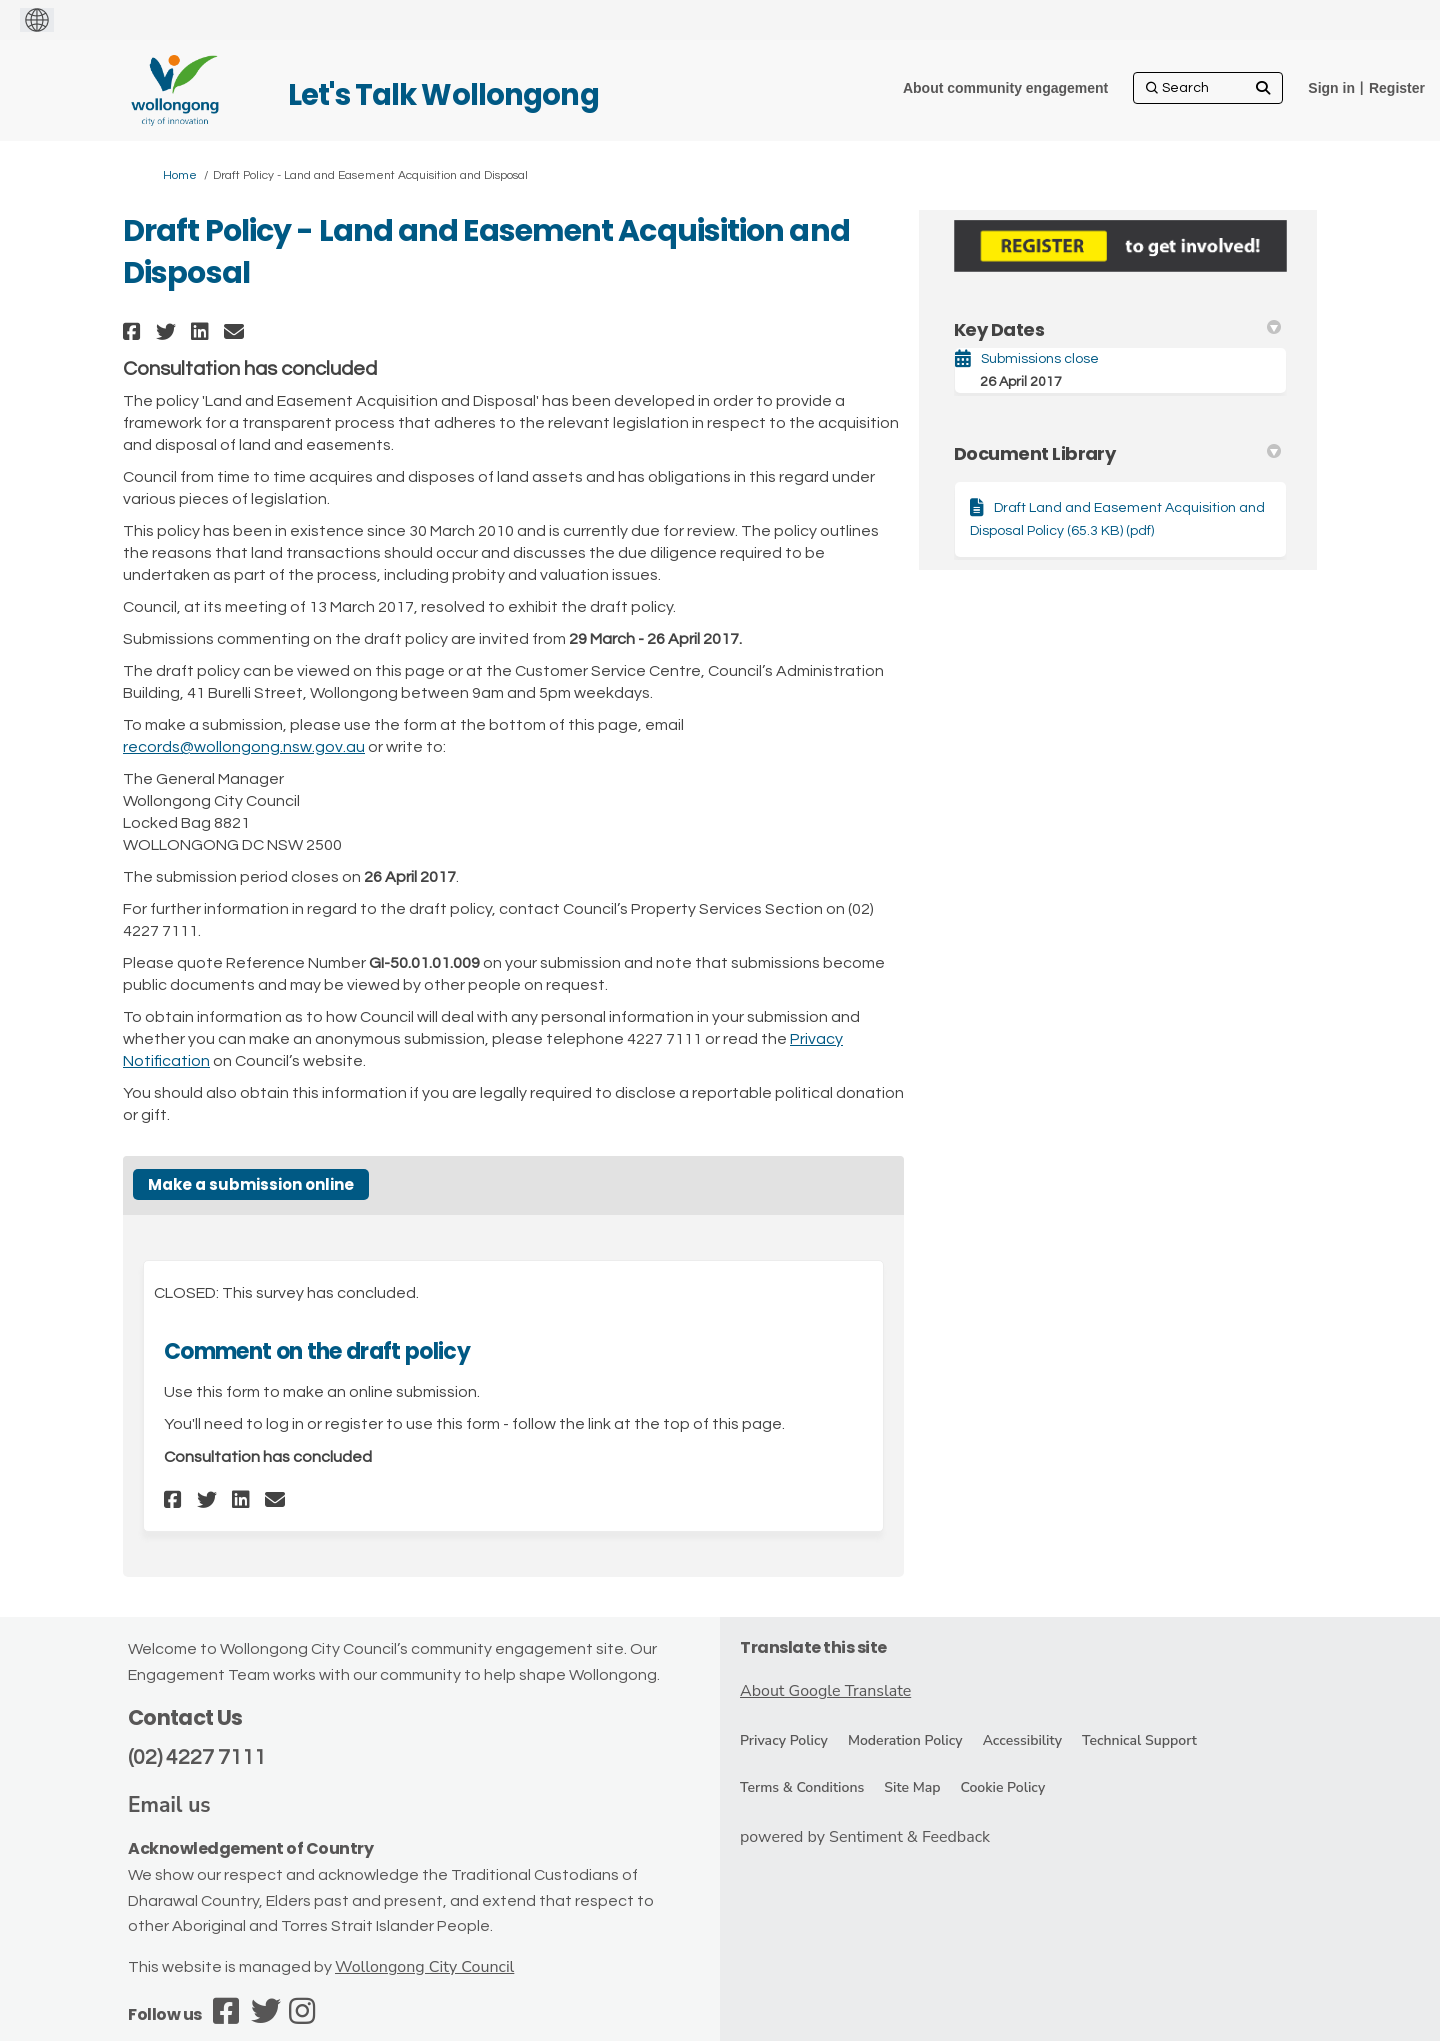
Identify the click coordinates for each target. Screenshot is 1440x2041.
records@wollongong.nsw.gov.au (244, 747)
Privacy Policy (784, 1740)
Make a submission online (251, 1184)
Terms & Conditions (802, 1787)
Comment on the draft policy (317, 1351)
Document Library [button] (1117, 453)
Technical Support (1139, 1740)
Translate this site (813, 1647)
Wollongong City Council (424, 1967)
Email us (169, 1805)
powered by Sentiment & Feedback (865, 1837)
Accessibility (1022, 1740)
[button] (134, 331)
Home (180, 175)
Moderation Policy (905, 1740)
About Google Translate (825, 1691)
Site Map (912, 1787)
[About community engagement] (1005, 88)
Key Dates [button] (1117, 329)
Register (1397, 88)
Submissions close (1040, 359)
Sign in (1331, 88)
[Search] (1208, 88)
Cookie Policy (1002, 1787)
